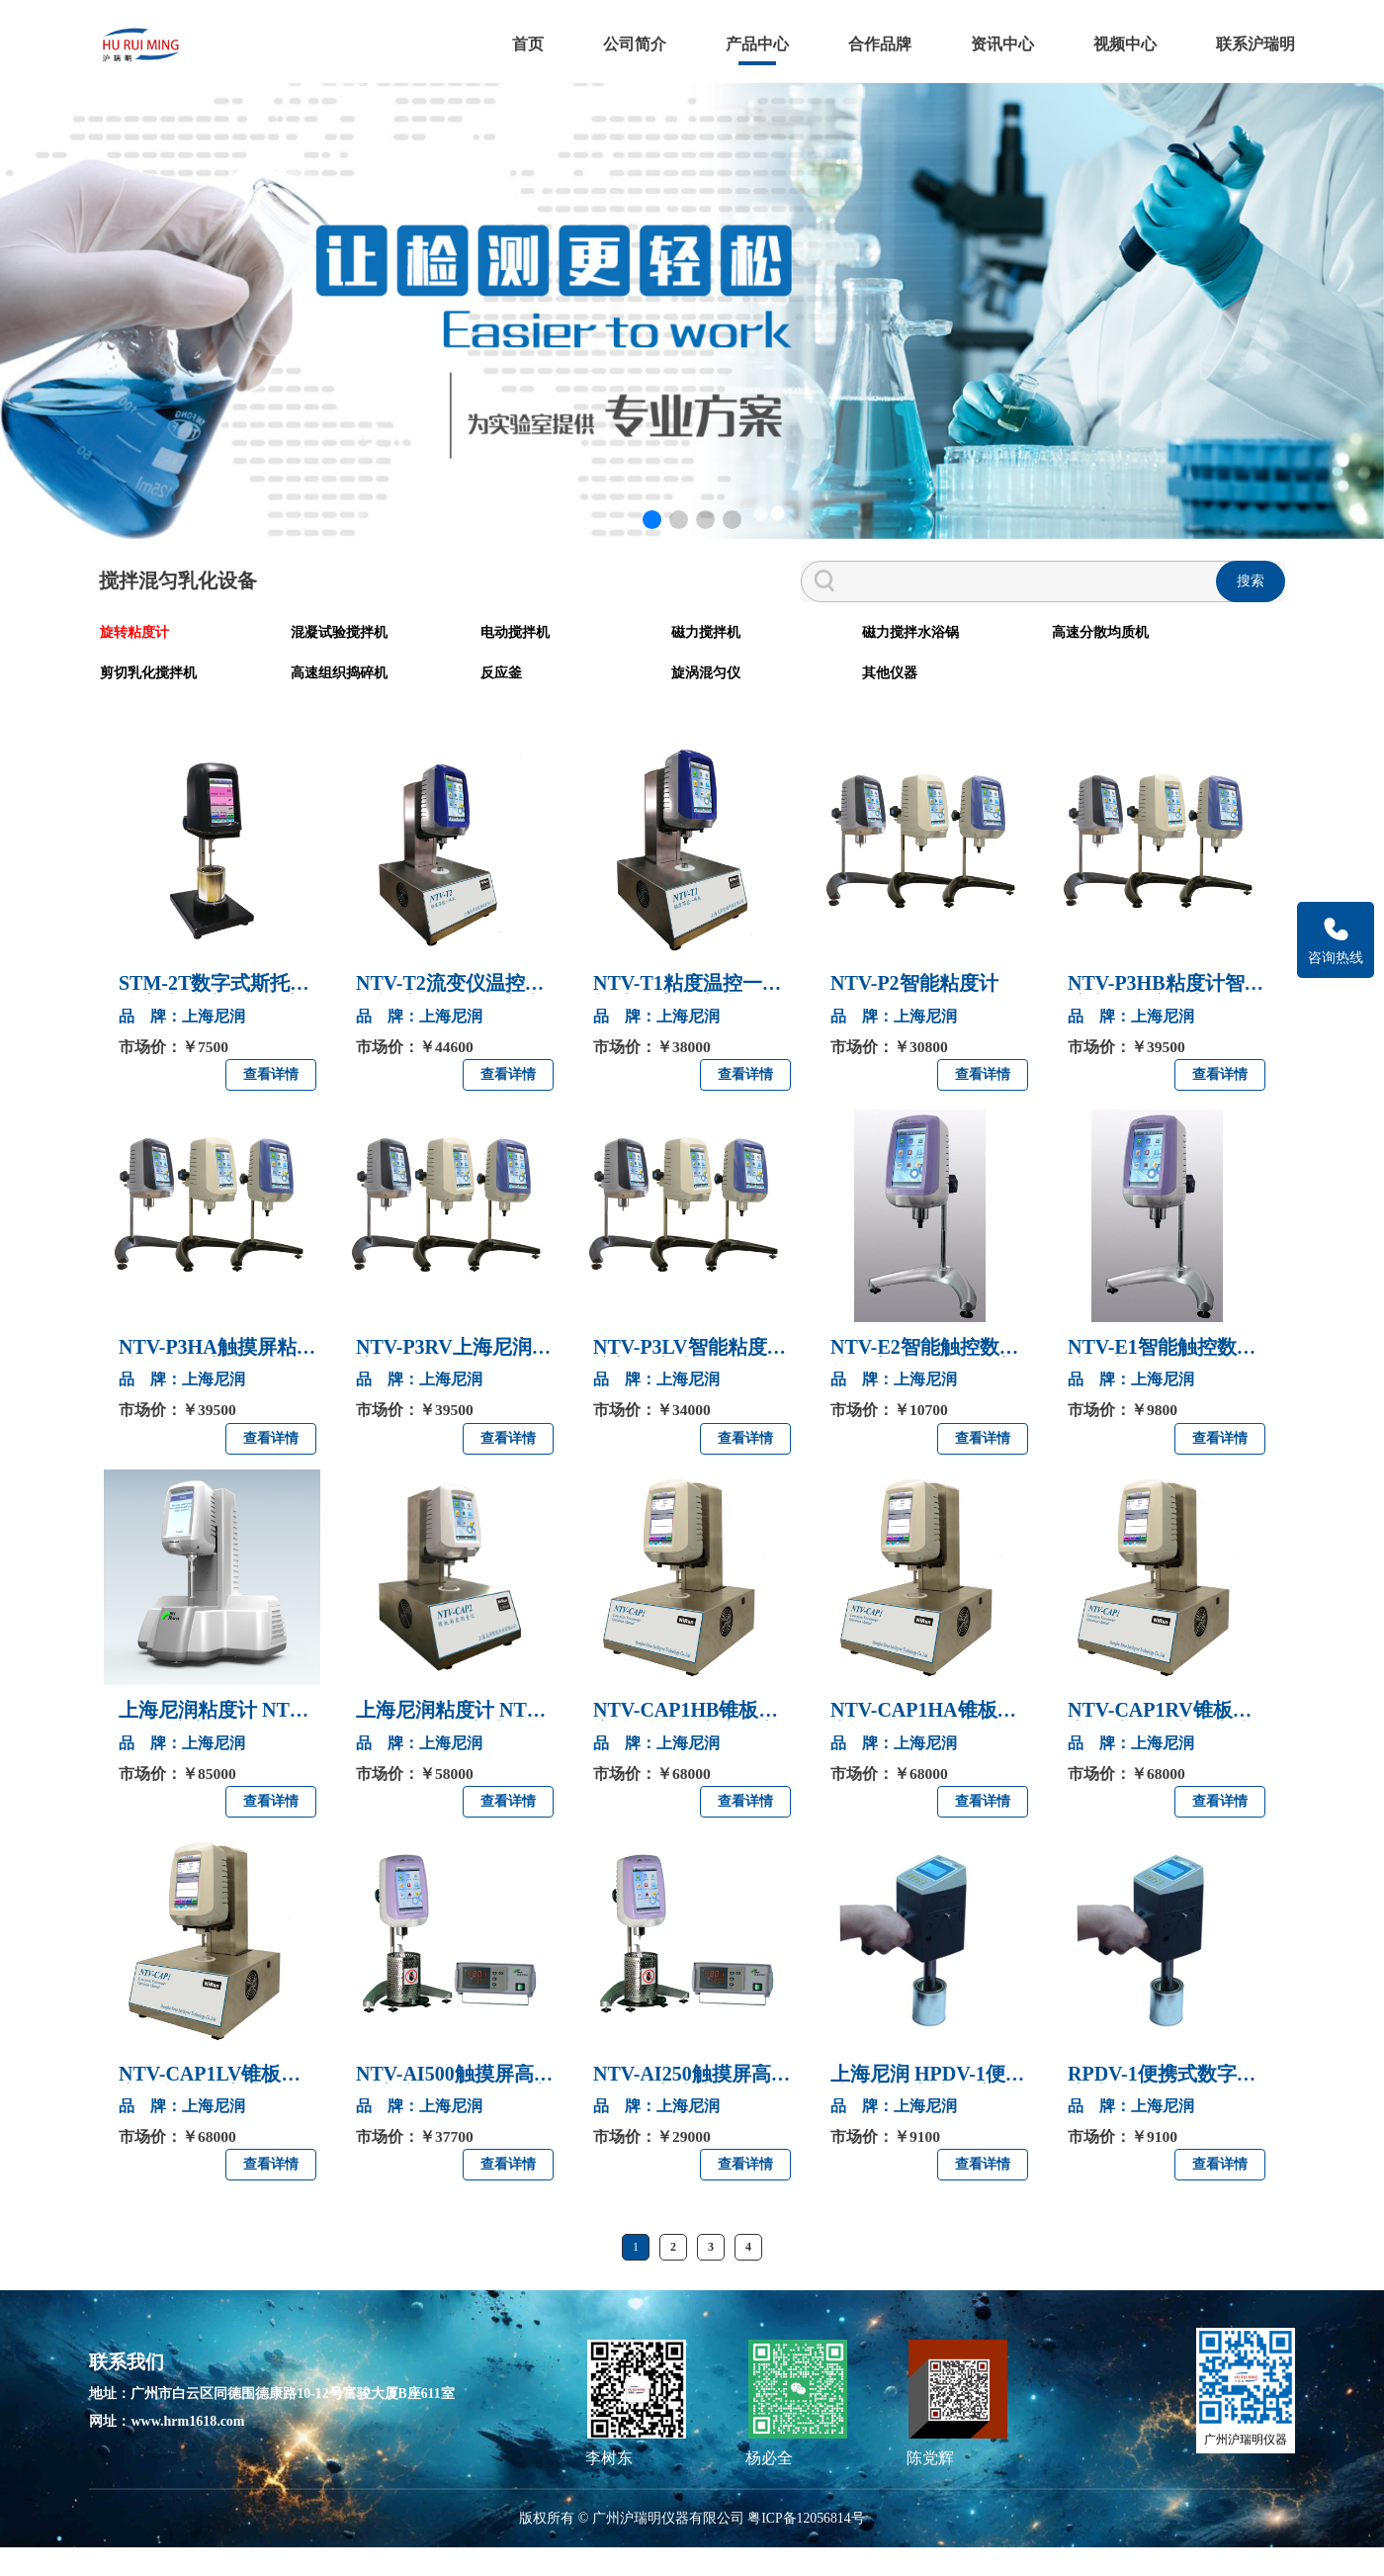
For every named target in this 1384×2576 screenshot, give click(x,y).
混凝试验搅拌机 (289, 663)
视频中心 (1115, 39)
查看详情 (271, 1102)
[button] (650, 554)
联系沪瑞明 (1245, 39)
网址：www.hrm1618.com (176, 2450)
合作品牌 (870, 39)
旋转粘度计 (133, 663)
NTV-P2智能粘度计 (914, 1011)
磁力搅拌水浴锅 (716, 663)
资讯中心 (992, 39)
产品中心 (747, 39)
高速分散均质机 (859, 663)
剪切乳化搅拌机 (1001, 663)
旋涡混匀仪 (275, 700)
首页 (518, 39)
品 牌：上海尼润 (182, 1042)
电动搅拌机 (418, 663)
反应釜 (119, 700)
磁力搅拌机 (560, 663)
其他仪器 (411, 700)
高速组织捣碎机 (1143, 663)
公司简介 (624, 39)
